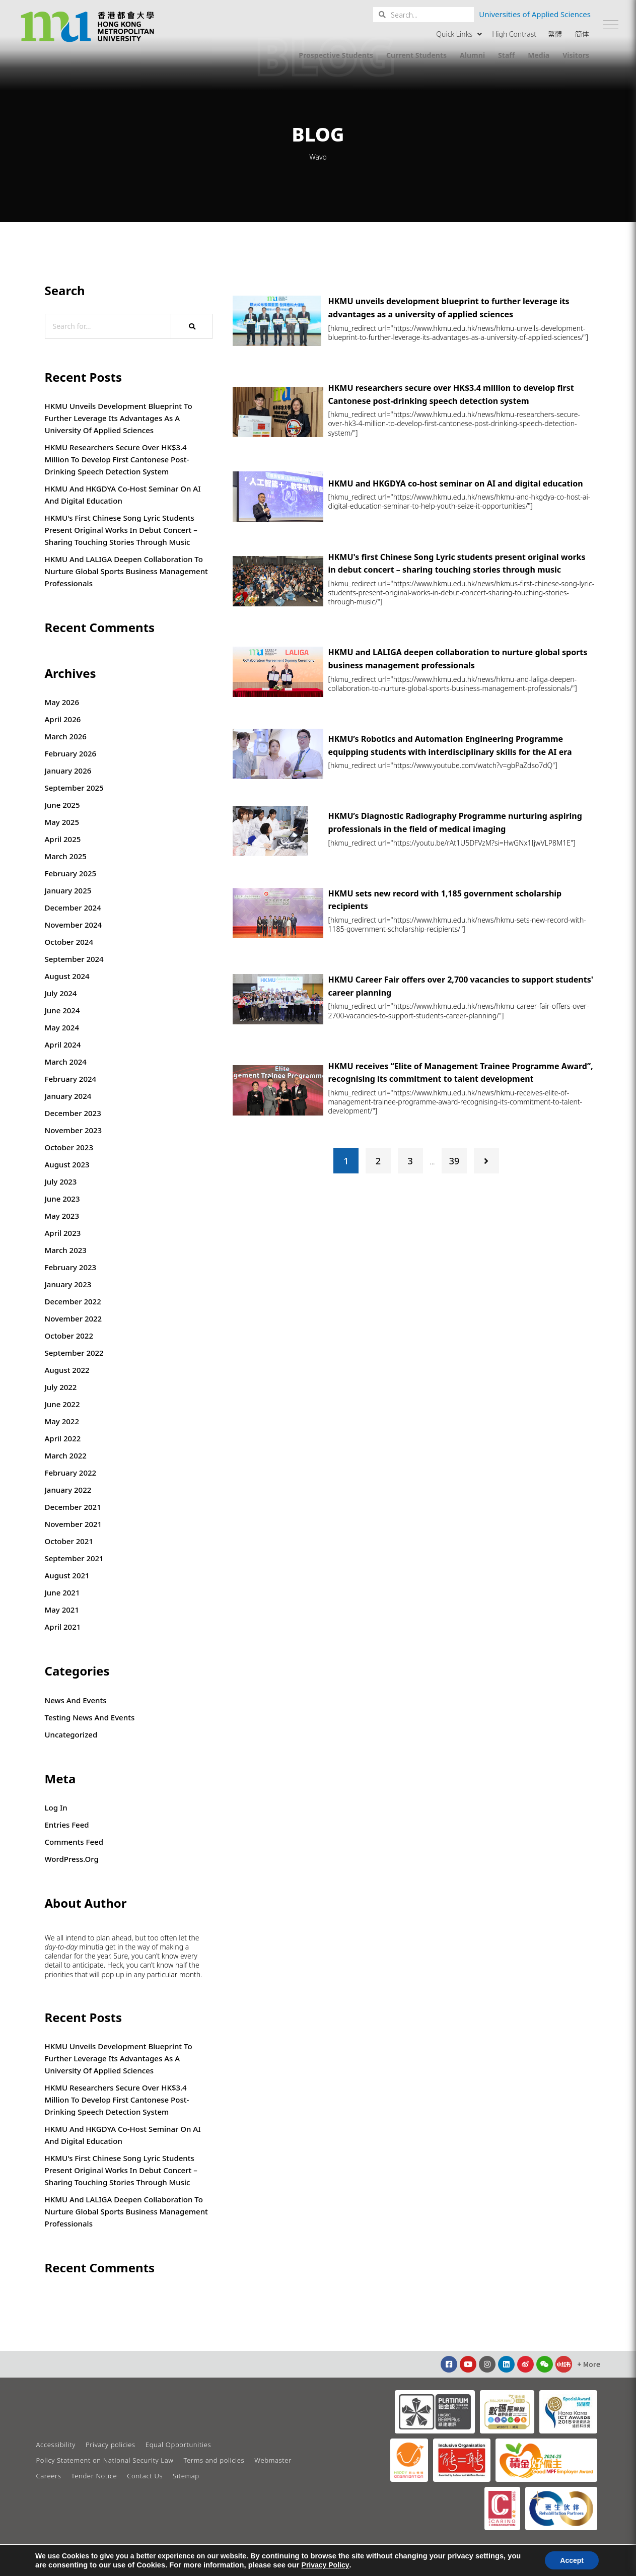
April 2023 (63, 1233)
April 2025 (63, 839)
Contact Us (145, 2475)
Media (538, 55)
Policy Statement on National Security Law (105, 2460)
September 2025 (74, 788)
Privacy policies (110, 2444)
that (81, 1974)
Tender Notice (94, 2475)
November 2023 (73, 1130)
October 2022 (69, 1336)
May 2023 (62, 1216)
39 (454, 1161)
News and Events (76, 1700)
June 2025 (62, 805)
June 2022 (62, 1404)
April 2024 (63, 1044)
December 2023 (73, 1113)
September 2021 (74, 1558)
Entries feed (67, 1825)
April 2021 (63, 1627)
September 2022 (74, 1353)
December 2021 (73, 1507)
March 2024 (66, 1062)
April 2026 (63, 719)
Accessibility (56, 2444)
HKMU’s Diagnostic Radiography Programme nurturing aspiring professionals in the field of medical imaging (455, 822)
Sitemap (186, 2475)
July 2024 (61, 993)
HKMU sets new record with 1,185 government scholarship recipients (445, 900)
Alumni (472, 55)
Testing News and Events (90, 1717)
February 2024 (71, 1079)
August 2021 (67, 1575)
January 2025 (68, 890)
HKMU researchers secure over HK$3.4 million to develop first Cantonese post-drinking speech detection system (117, 459)
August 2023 (67, 1164)
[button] (610, 25)
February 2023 (71, 1267)
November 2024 (73, 925)
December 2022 (73, 1301)
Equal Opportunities (178, 2444)
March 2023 (66, 1250)
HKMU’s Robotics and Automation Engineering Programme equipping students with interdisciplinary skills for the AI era (450, 745)
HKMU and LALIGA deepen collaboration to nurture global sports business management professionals (126, 571)
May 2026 (62, 702)
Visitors (575, 55)
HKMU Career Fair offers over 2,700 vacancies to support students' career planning (460, 986)
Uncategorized (71, 1734)
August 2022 (67, 1370)
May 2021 (62, 1610)
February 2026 (71, 753)
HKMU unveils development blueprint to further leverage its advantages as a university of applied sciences (118, 418)
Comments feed (74, 1842)
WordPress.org (72, 1859)
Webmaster (273, 2460)
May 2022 (62, 1421)
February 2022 (71, 1473)
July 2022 (61, 1387)
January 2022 (68, 1490)
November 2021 (73, 1524)
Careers (48, 2475)
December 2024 (73, 907)
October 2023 (69, 1147)
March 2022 (66, 1455)
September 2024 (74, 959)
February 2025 (71, 873)
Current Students (416, 55)
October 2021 (69, 1541)
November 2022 (73, 1318)
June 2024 (62, 1010)
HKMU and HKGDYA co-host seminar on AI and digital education (123, 494)
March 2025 (66, 856)
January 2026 (68, 770)
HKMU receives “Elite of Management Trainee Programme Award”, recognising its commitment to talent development (460, 1073)
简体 (582, 34)
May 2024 (62, 1027)
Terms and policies (213, 2460)
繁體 (555, 34)
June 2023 (62, 1199)
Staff (506, 55)
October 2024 (69, 942)
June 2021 (62, 1592)
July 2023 (61, 1181)
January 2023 (68, 1284)
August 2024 (67, 976)
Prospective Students (336, 55)
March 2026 (66, 736)
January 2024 (68, 1096)
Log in (56, 1807)
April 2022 (63, 1438)
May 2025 (62, 822)
